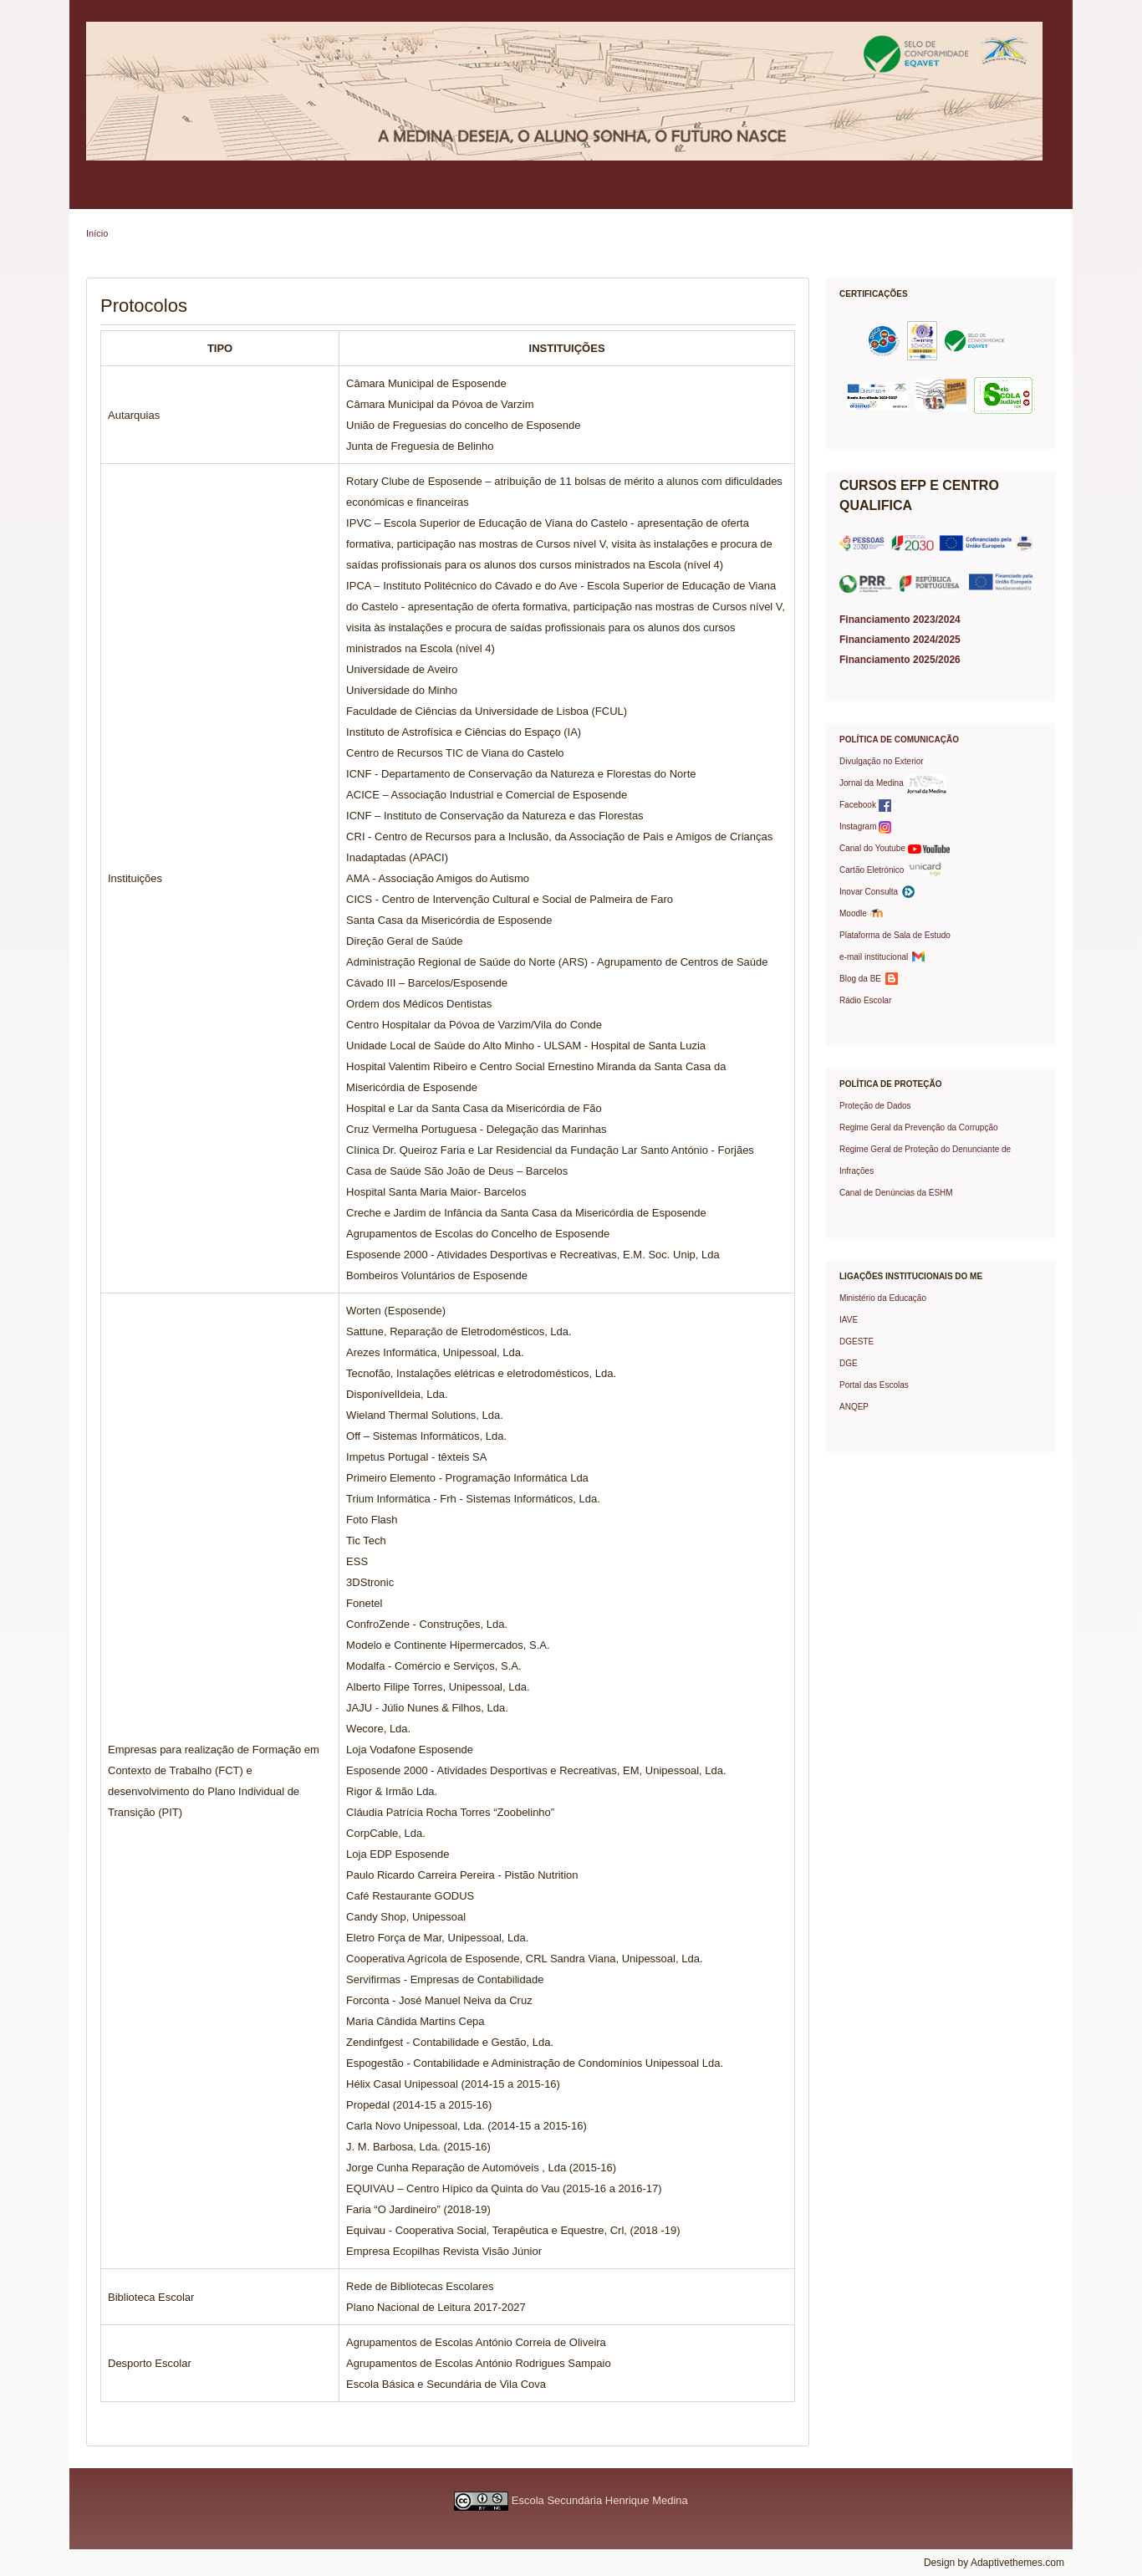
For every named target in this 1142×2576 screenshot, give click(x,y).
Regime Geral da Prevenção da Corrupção (918, 1127)
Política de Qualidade (199, 196)
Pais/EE (293, 196)
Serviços (504, 196)
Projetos (674, 196)
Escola (108, 196)
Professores (428, 196)
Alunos (357, 196)
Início (97, 233)
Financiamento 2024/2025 (900, 639)
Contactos (890, 196)
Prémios (818, 196)
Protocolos (746, 196)
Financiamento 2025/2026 (900, 660)
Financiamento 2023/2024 (900, 619)
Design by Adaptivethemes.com (994, 2562)
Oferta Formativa (590, 196)
